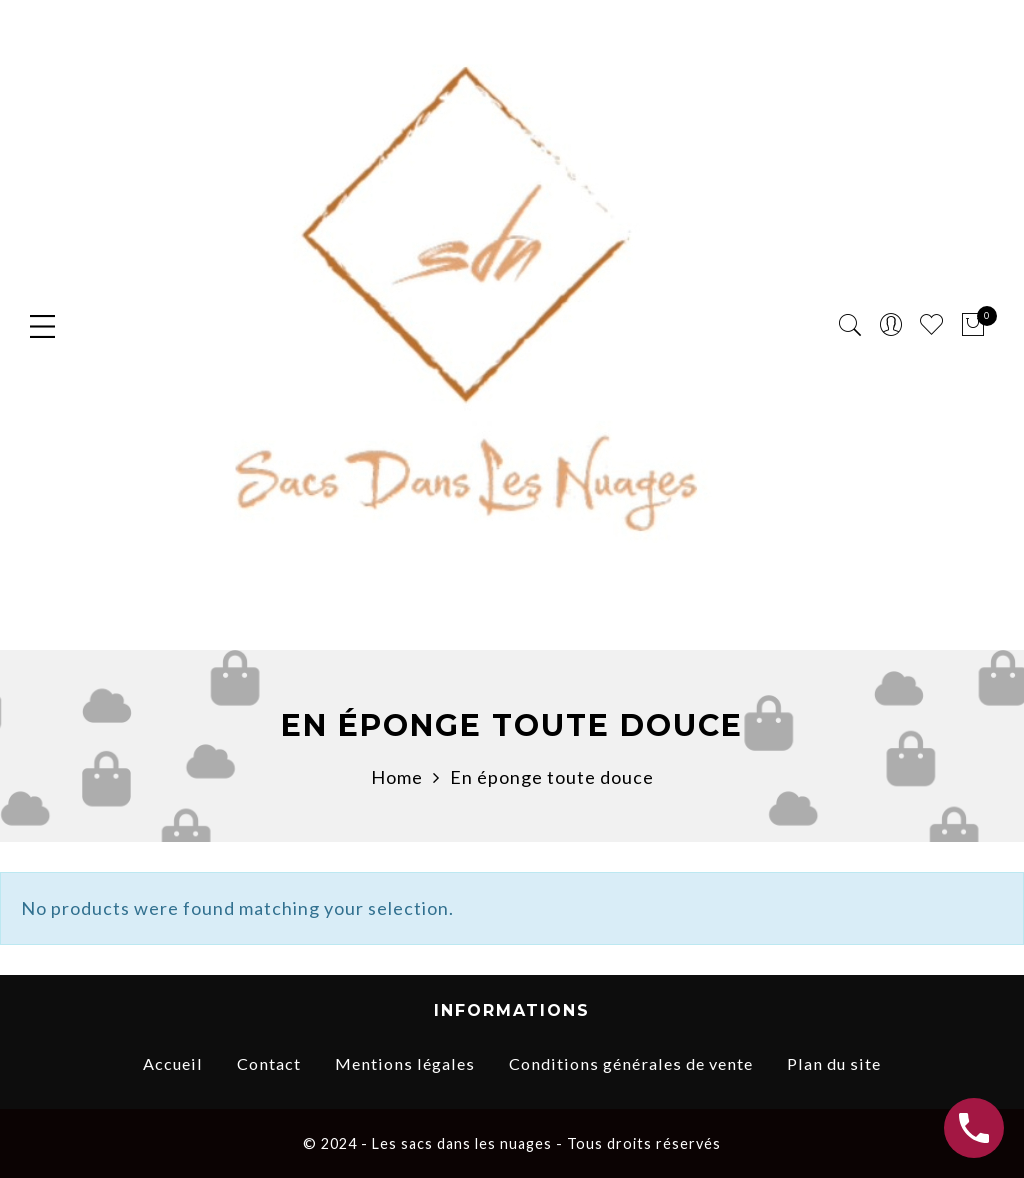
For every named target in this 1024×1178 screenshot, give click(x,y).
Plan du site (834, 1063)
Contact (269, 1063)
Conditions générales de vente (631, 1063)
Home (397, 777)
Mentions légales (405, 1063)
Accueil (173, 1063)
